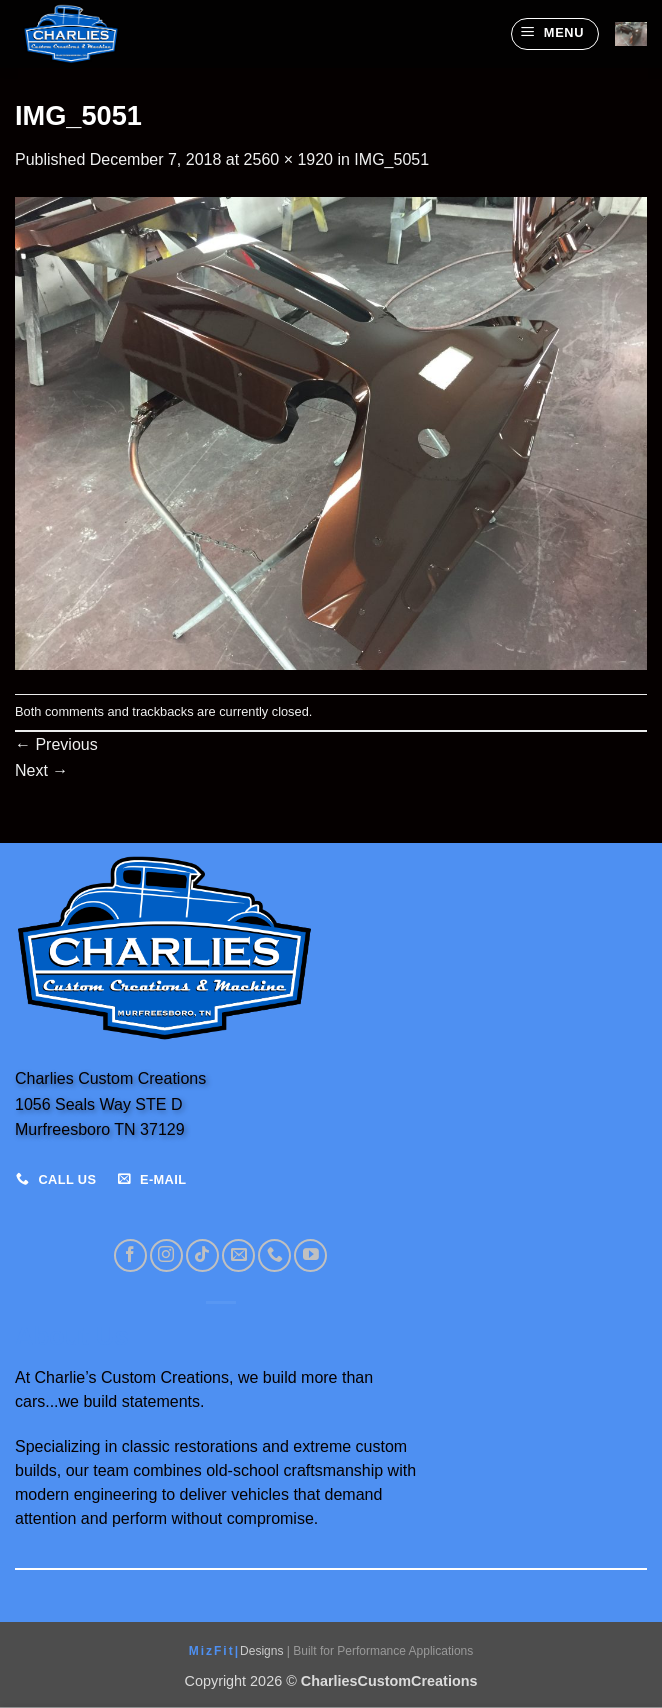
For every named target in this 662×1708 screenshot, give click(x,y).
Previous (56, 744)
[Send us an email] (238, 1255)
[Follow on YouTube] (310, 1255)
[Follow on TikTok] (202, 1255)
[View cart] (631, 34)
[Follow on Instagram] (166, 1255)
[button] (555, 34)
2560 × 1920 (288, 159)
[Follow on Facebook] (130, 1255)
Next (41, 770)
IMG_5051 (391, 159)
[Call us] (274, 1255)
